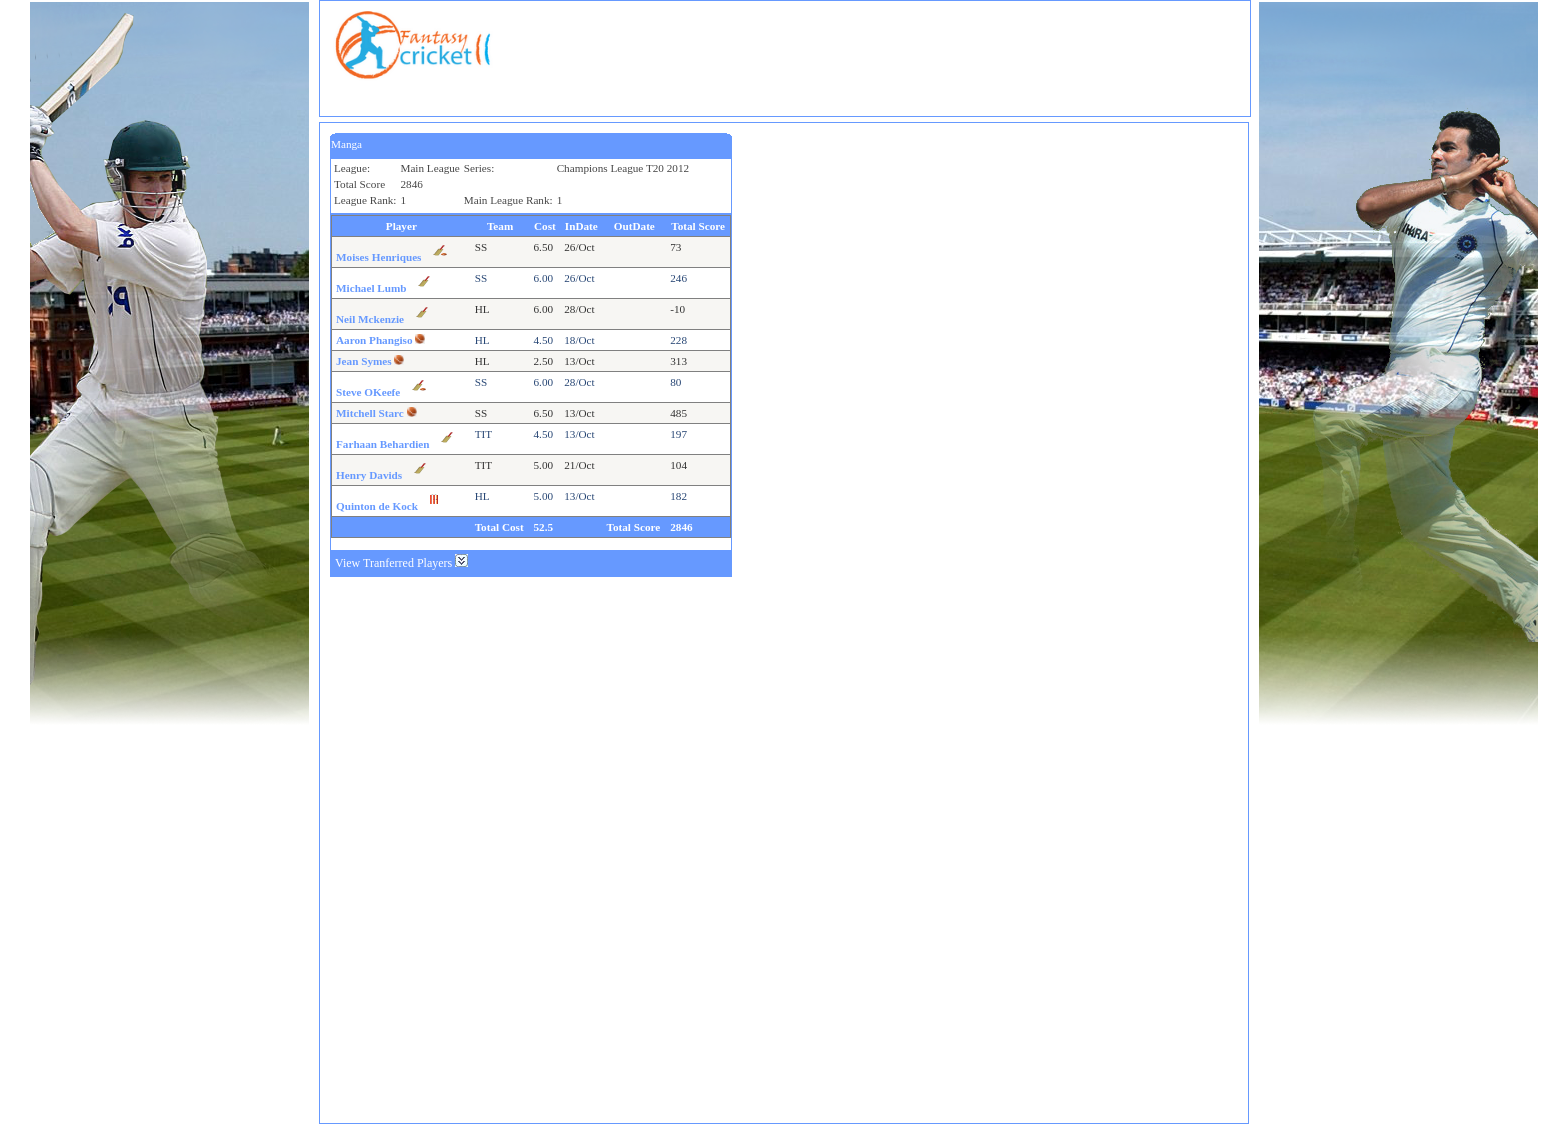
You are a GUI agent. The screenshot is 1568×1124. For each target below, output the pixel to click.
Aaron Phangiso (374, 340)
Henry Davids (369, 475)
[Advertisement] (881, 56)
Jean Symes (364, 361)
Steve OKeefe (368, 392)
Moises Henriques (378, 257)
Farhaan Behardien (383, 444)
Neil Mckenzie (370, 319)
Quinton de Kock (377, 506)
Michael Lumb (371, 288)
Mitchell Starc (370, 413)
